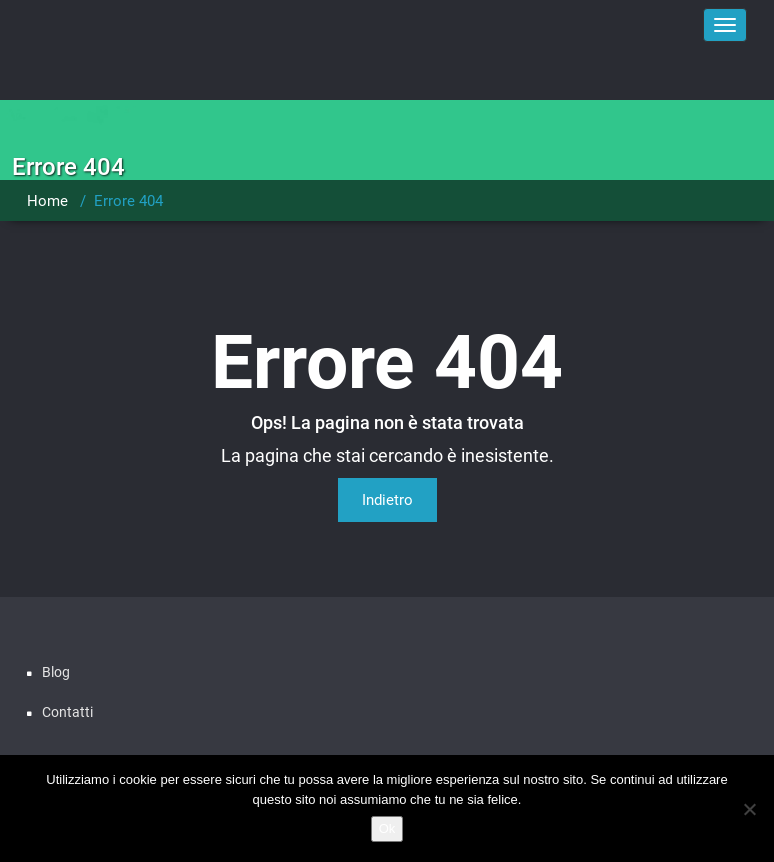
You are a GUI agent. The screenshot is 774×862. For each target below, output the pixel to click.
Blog (56, 672)
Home (47, 201)
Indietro (387, 500)
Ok (387, 828)
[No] (749, 809)
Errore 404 (128, 201)
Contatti (67, 712)
